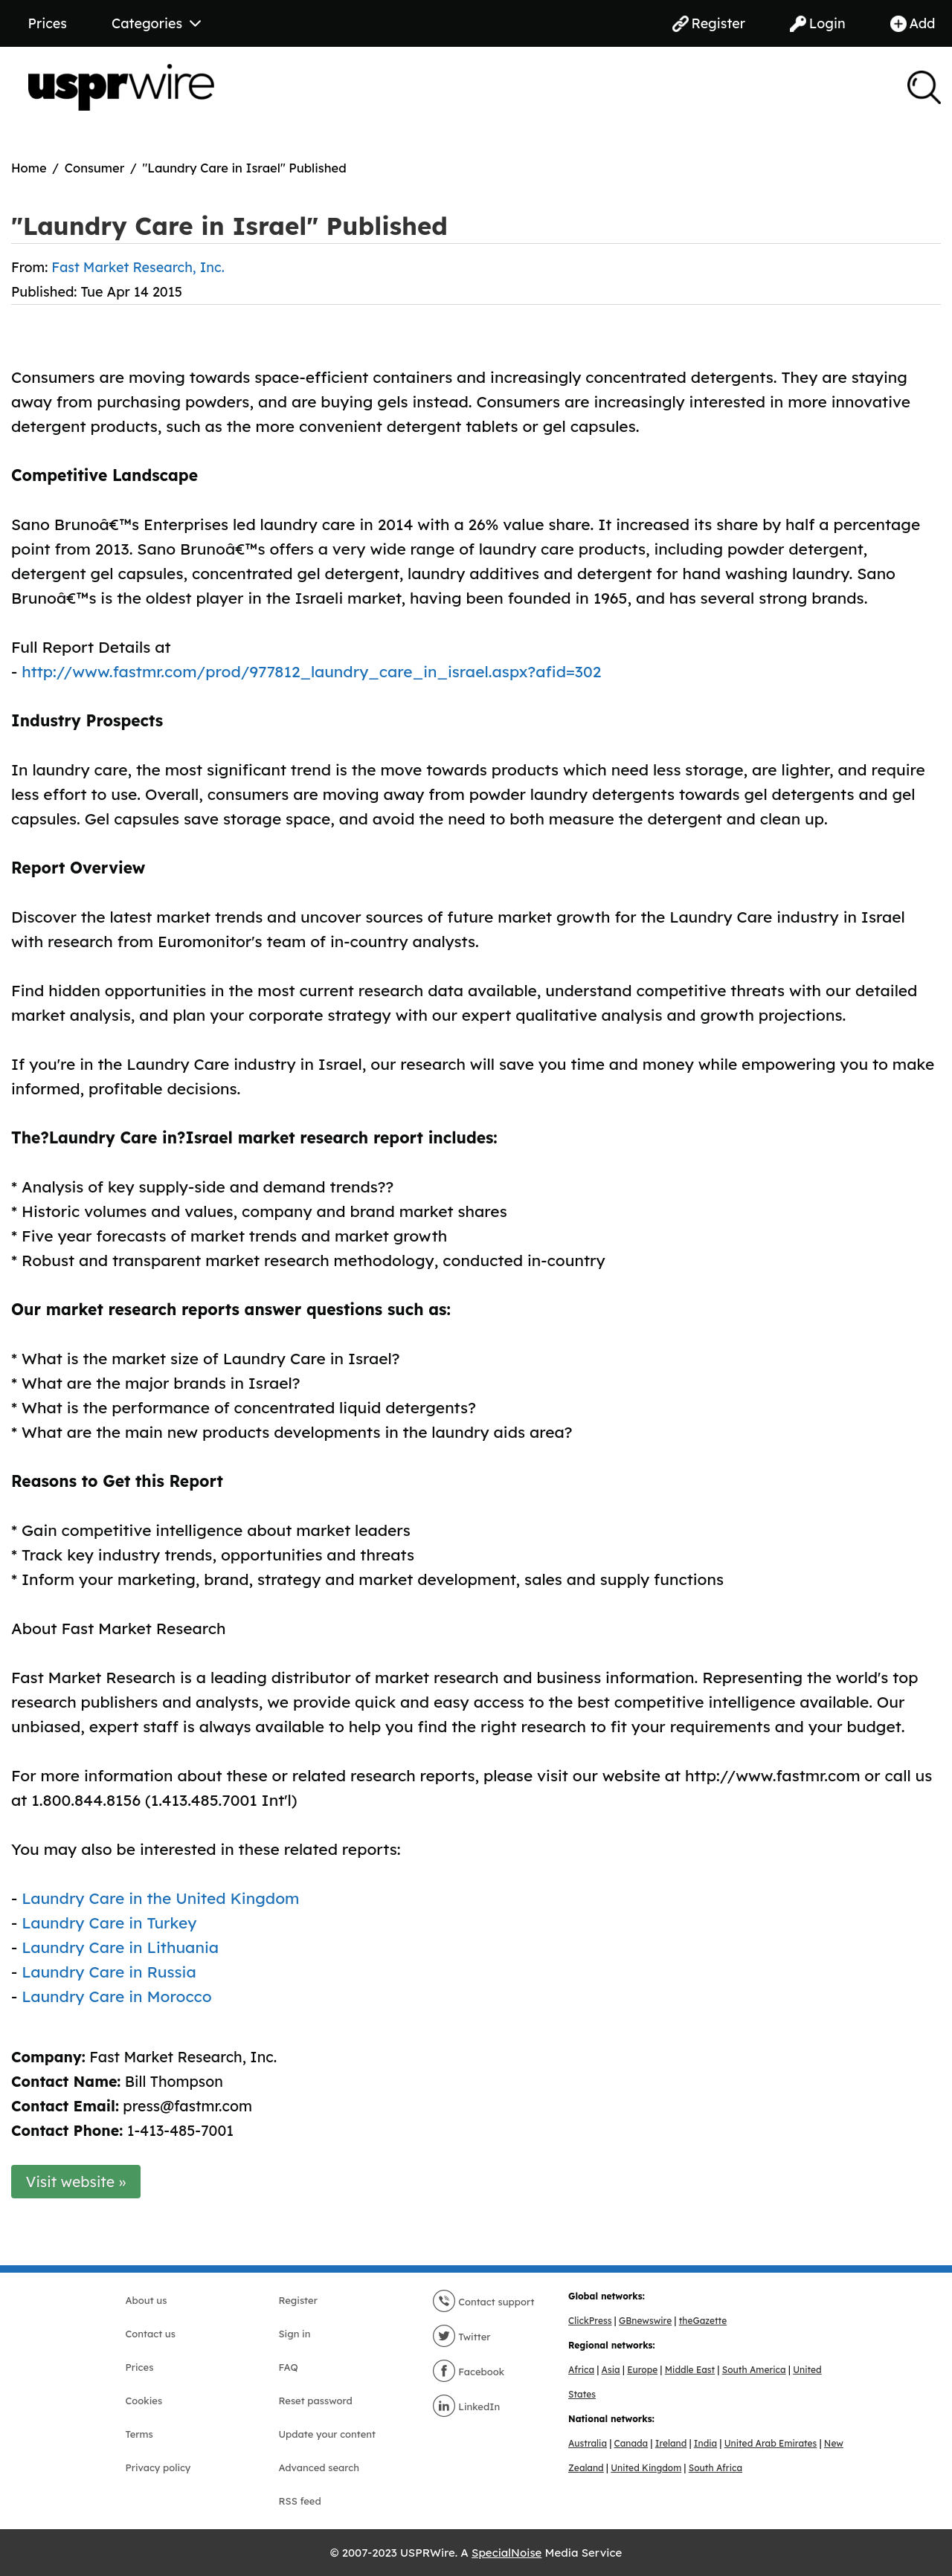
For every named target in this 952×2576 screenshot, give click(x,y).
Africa (581, 2369)
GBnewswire (645, 2320)
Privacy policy (158, 2467)
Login (818, 23)
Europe (642, 2369)
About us (146, 2300)
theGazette (703, 2320)
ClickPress (589, 2320)
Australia (587, 2443)
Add (913, 23)
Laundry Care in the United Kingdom (160, 1898)
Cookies (144, 2400)
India (705, 2443)
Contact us (151, 2334)
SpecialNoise (506, 2553)
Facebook (468, 2372)
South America (754, 2369)
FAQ (288, 2367)
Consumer (95, 167)
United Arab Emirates (770, 2443)
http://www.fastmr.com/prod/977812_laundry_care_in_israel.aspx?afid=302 (311, 671)
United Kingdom (646, 2467)
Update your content (327, 2434)
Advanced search (319, 2467)
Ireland (671, 2443)
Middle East (690, 2369)
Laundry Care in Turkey (109, 1922)
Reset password (316, 2400)
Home (29, 167)
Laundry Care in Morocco (117, 1996)
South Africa (715, 2467)
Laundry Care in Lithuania (120, 1947)
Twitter (461, 2337)
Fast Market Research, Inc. (137, 267)
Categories (156, 23)
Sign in (295, 2334)
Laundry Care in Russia (109, 1971)
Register (708, 23)
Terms (139, 2434)
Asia (611, 2369)
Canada (631, 2443)
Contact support (483, 2302)
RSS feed (300, 2501)
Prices (47, 23)
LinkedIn (466, 2406)
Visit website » (76, 2181)
